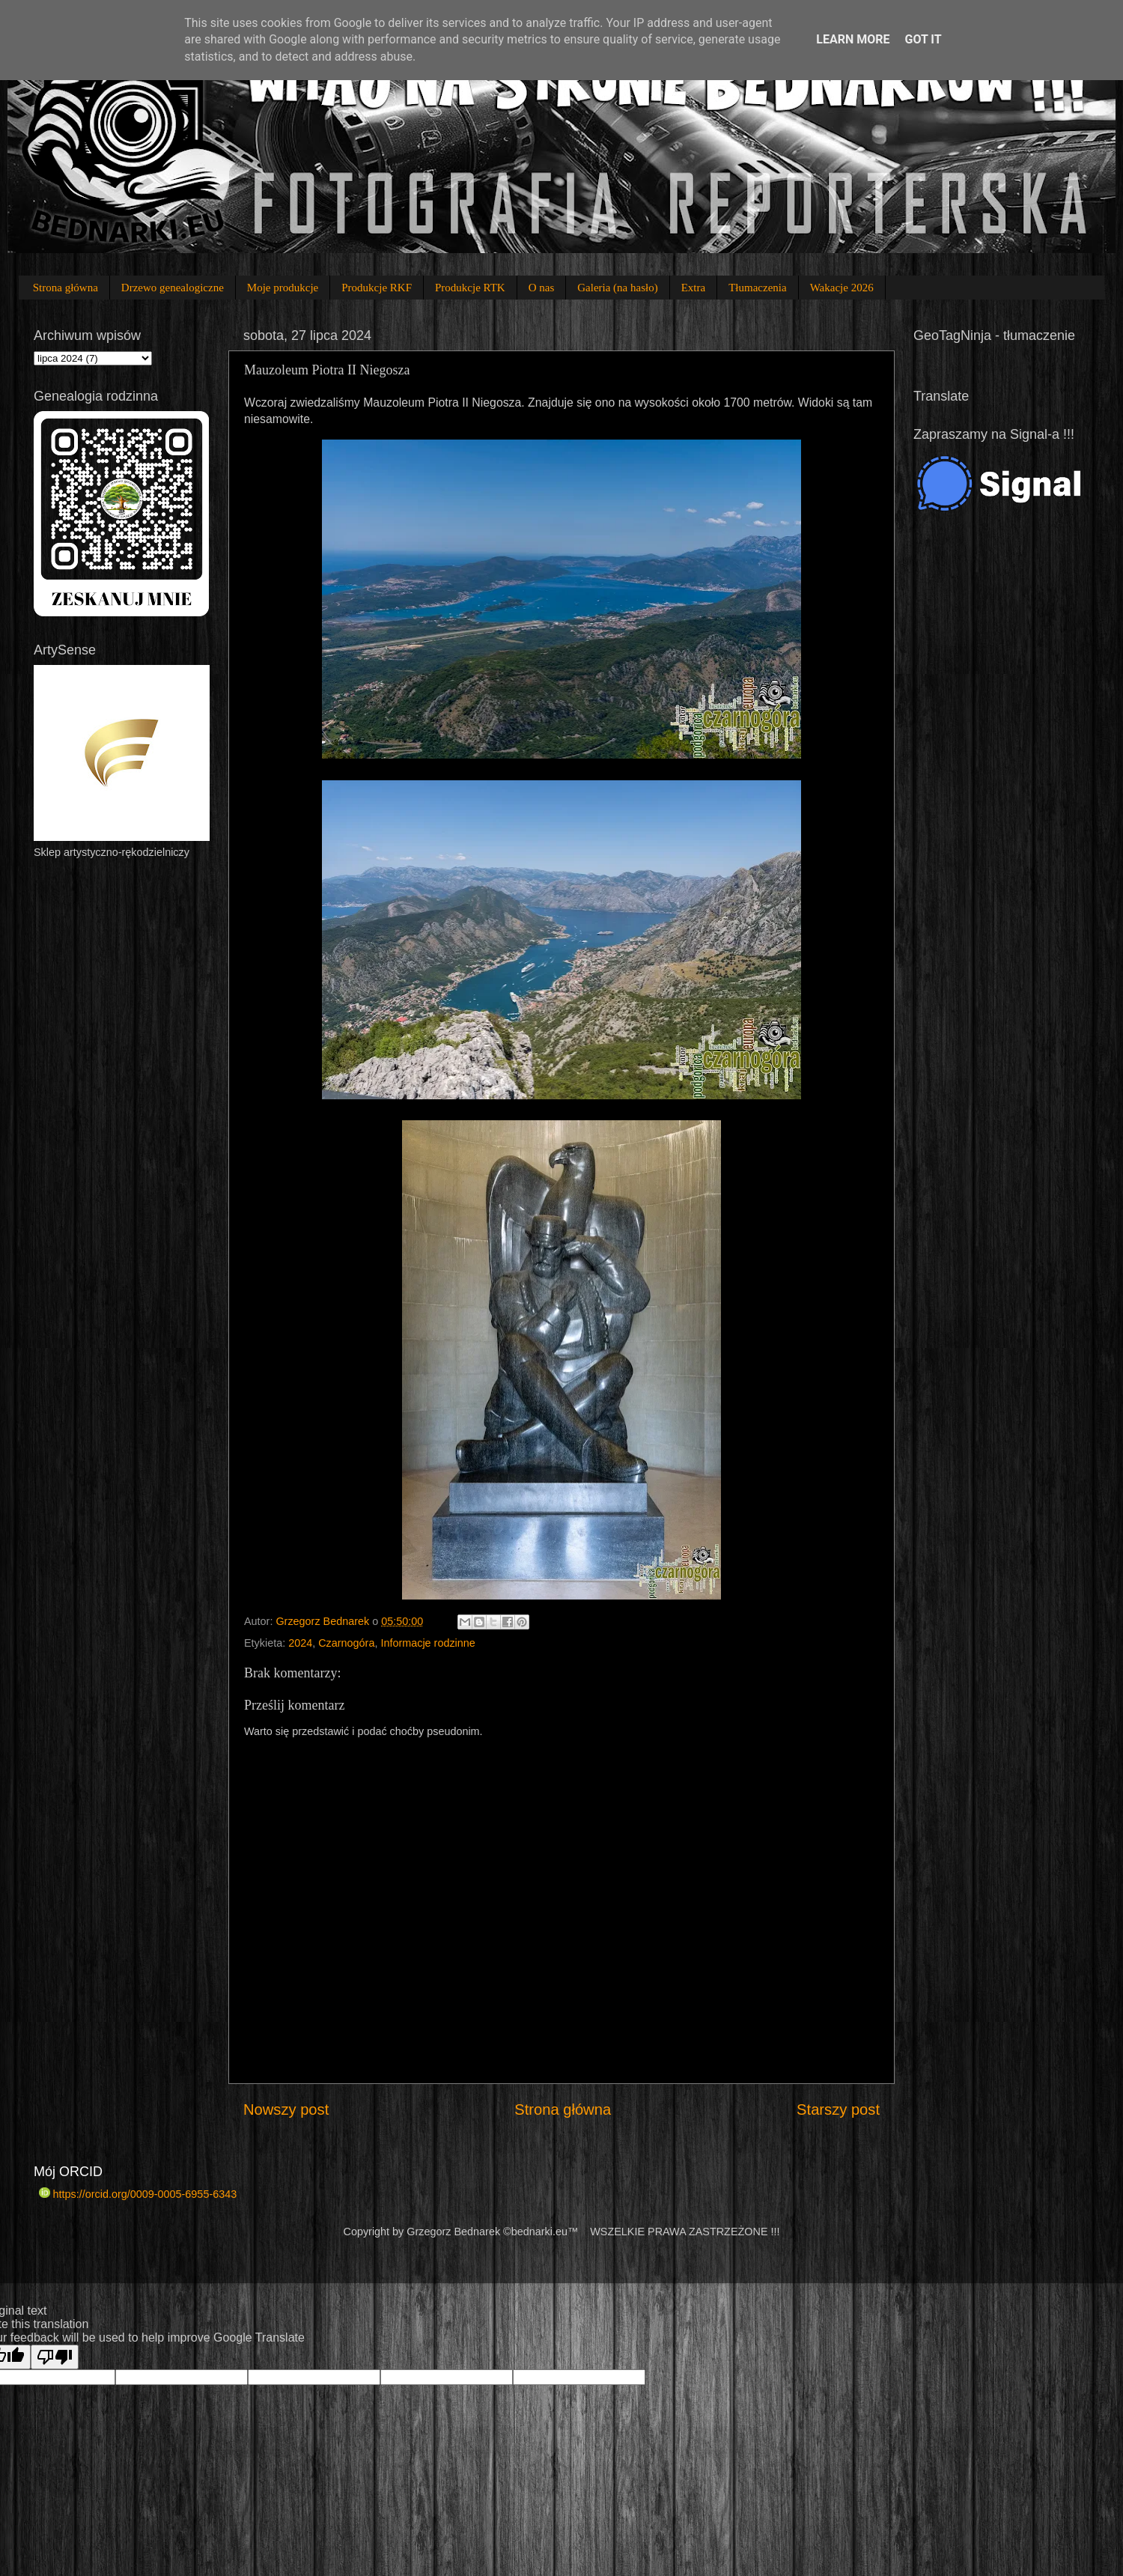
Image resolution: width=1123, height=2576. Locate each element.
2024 (300, 1643)
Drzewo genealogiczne (172, 288)
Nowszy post (286, 2109)
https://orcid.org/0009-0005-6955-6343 (138, 2194)
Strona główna (65, 288)
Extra (693, 288)
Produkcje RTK (470, 288)
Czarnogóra (346, 1643)
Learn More (852, 39)
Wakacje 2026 (842, 288)
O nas (542, 288)
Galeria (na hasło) (617, 288)
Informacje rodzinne (427, 1643)
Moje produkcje (282, 288)
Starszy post (838, 2109)
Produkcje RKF (376, 288)
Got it (922, 39)
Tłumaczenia (757, 288)
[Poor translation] (55, 2357)
